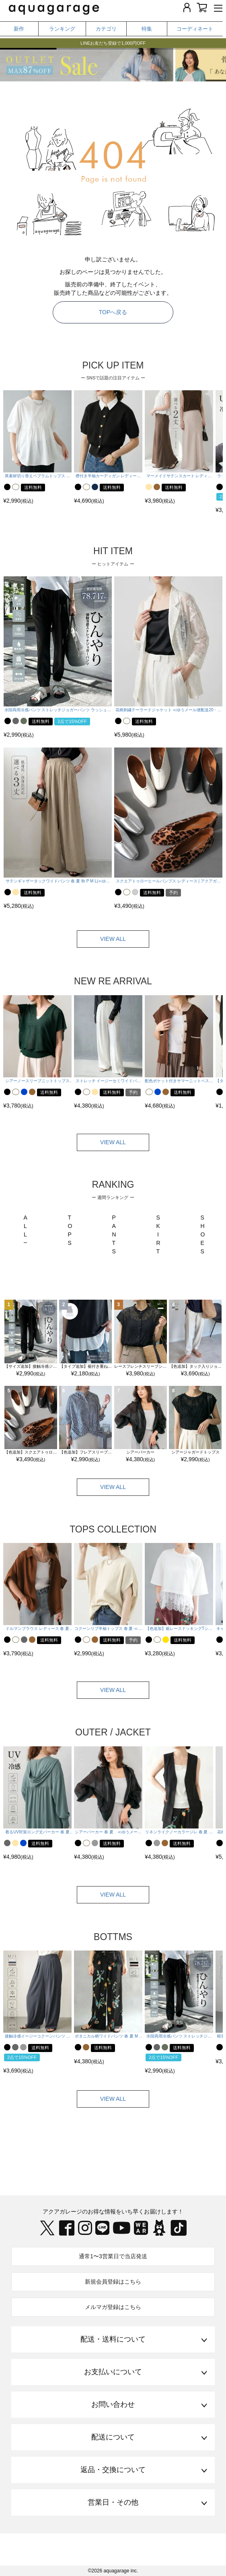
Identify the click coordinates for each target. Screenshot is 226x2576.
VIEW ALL (113, 939)
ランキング (62, 29)
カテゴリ (106, 29)
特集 (147, 29)
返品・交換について (113, 2470)
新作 (19, 29)
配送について (113, 2437)
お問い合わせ (113, 2404)
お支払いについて (113, 2372)
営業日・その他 (113, 2502)
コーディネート (195, 29)
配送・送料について (113, 2339)
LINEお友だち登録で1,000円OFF (113, 43)
